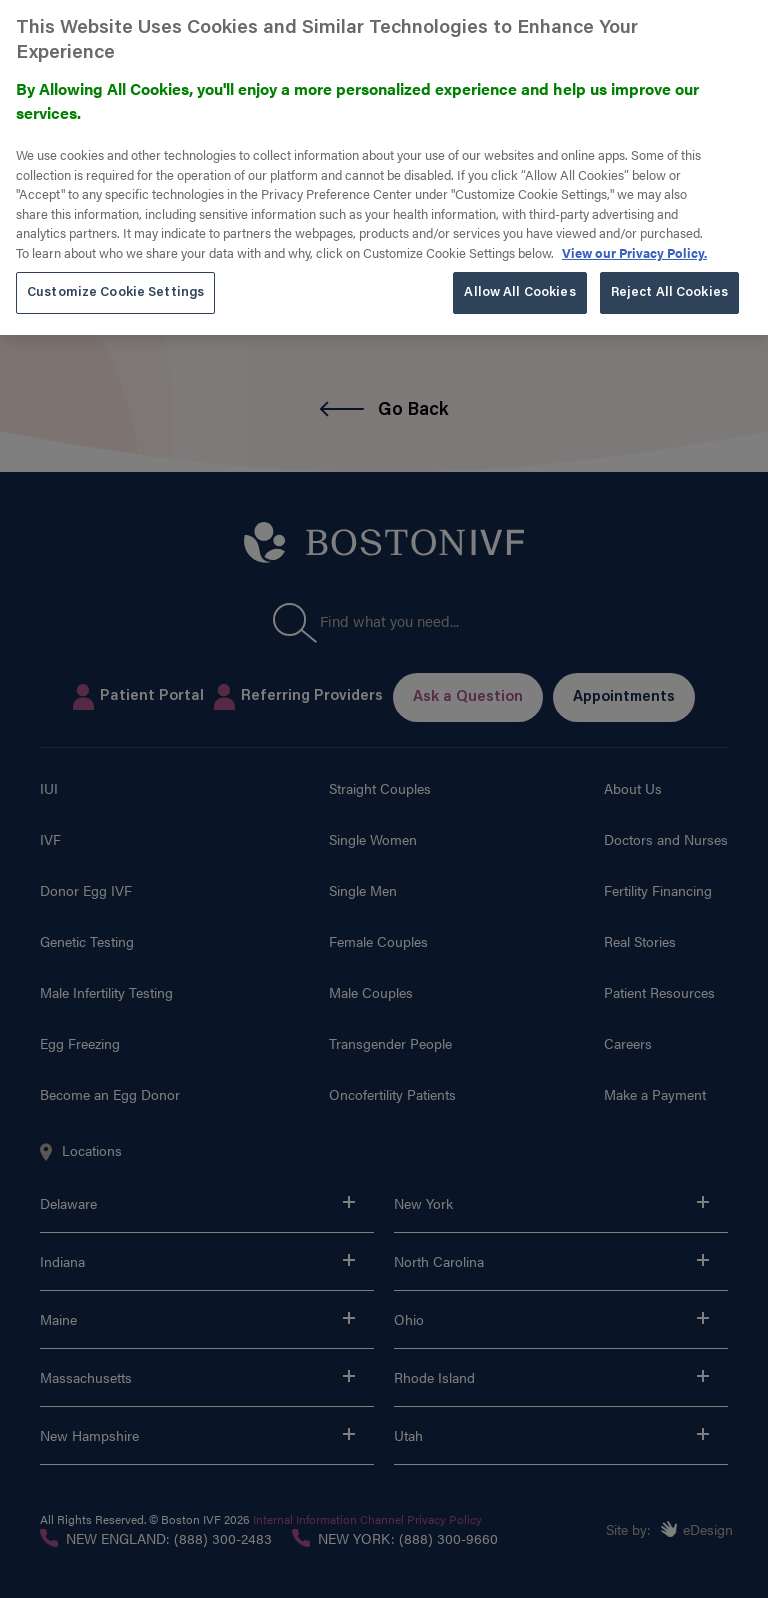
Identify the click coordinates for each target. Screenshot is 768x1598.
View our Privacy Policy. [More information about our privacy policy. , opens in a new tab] (634, 238)
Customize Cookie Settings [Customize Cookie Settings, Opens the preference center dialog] (115, 278)
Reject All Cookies (669, 278)
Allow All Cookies (519, 278)
